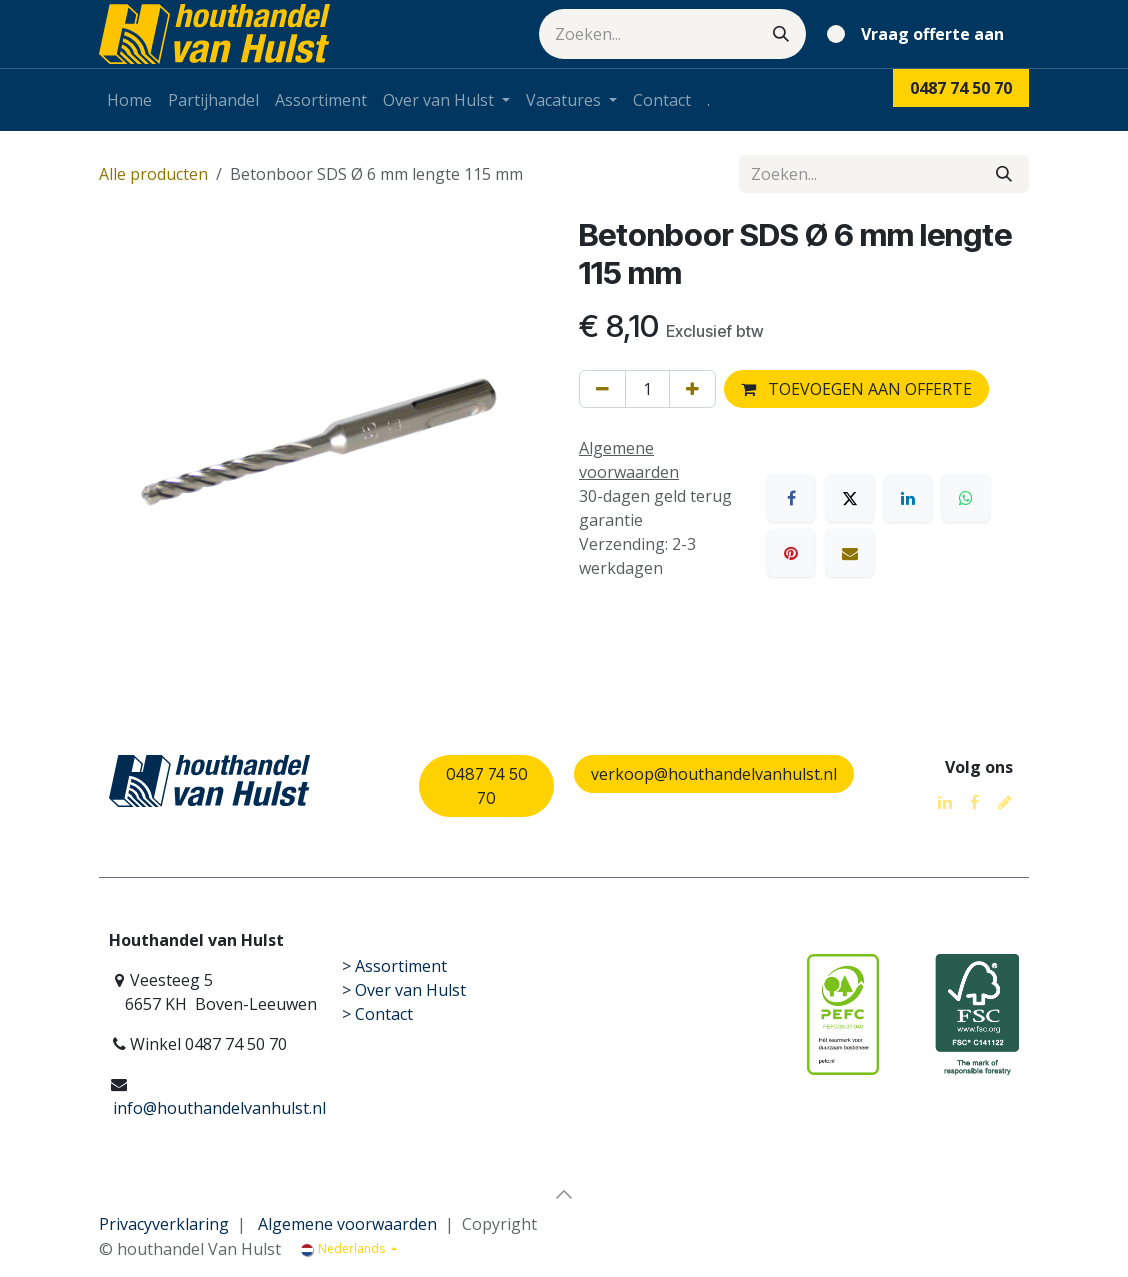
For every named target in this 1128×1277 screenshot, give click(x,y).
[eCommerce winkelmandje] (919, 34)
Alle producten (153, 174)
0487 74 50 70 (487, 786)
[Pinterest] (791, 553)
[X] (850, 498)
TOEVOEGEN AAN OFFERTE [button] (856, 389)
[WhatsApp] (966, 498)
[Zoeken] (781, 34)
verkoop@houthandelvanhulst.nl (714, 774)
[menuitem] (129, 100)
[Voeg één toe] (692, 389)
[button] (564, 1194)
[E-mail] (850, 553)
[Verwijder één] (602, 389)
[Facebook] (791, 498)
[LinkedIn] (908, 498)
